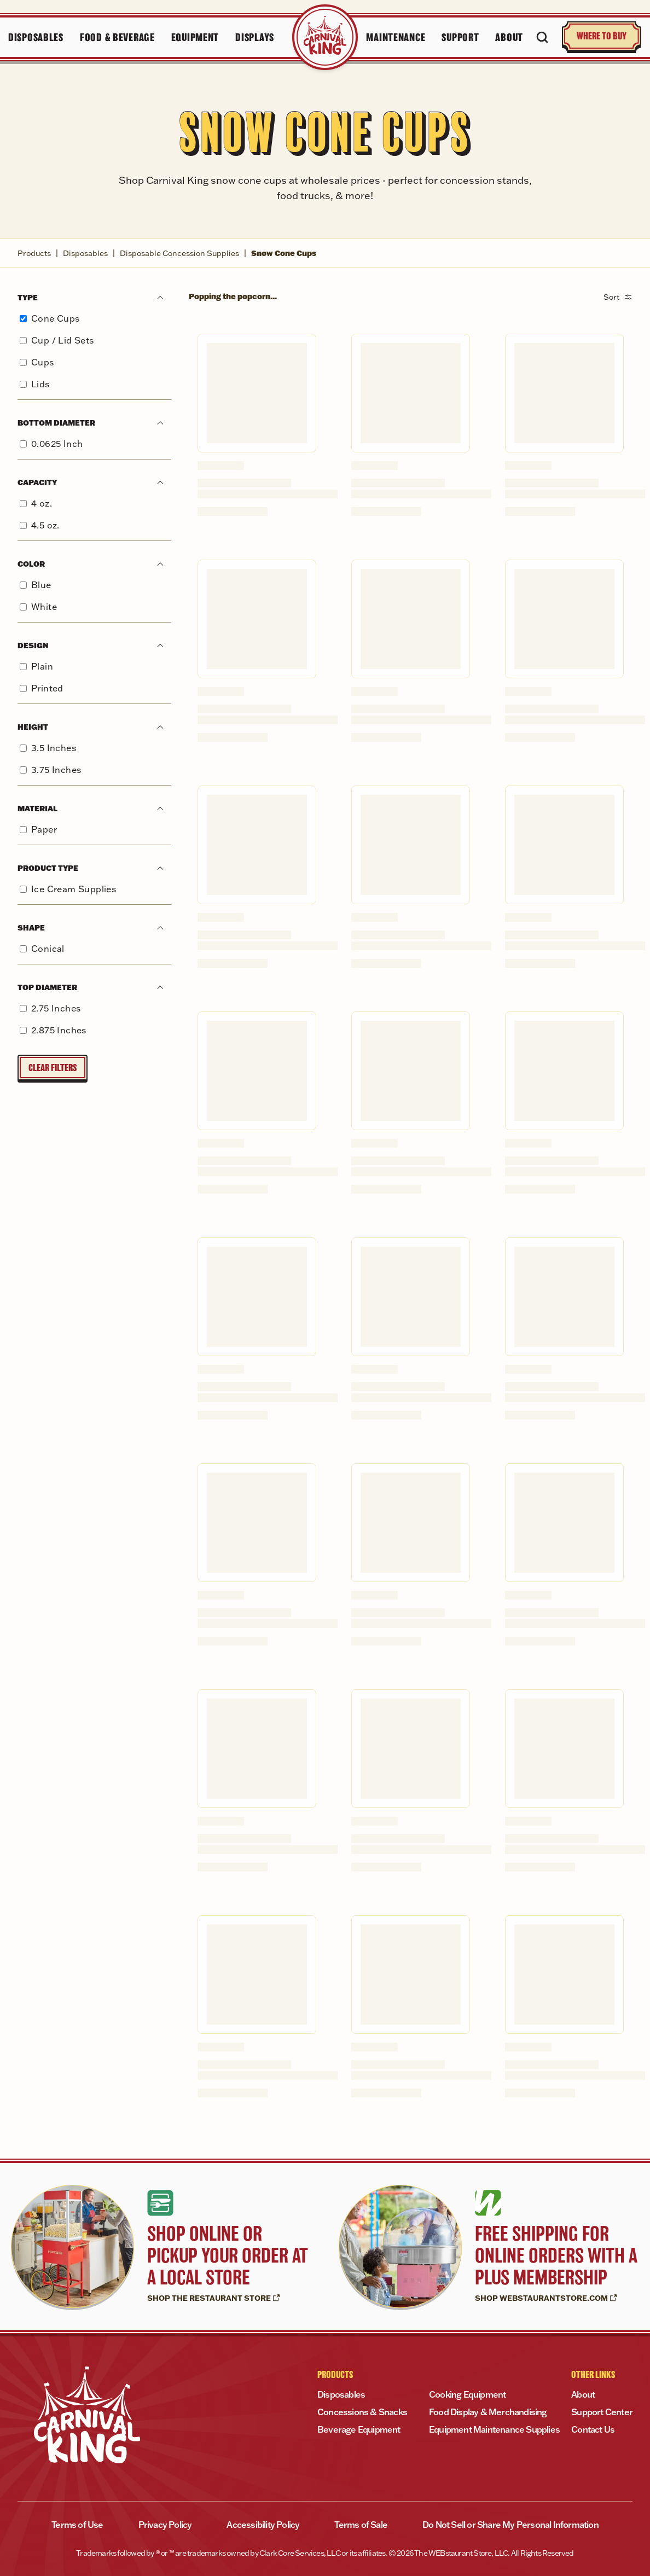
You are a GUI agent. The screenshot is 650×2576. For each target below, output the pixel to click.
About (583, 2394)
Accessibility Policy (263, 2524)
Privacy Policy (165, 2524)
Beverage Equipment (359, 2429)
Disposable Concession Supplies (179, 253)
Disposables (85, 253)
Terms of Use (77, 2524)
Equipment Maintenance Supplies (494, 2429)
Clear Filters (52, 1068)
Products (34, 253)
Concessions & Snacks (362, 2411)
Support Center (601, 2411)
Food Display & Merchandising (488, 2411)
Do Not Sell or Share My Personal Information (510, 2524)
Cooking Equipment (467, 2394)
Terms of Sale (360, 2524)
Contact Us (592, 2429)
